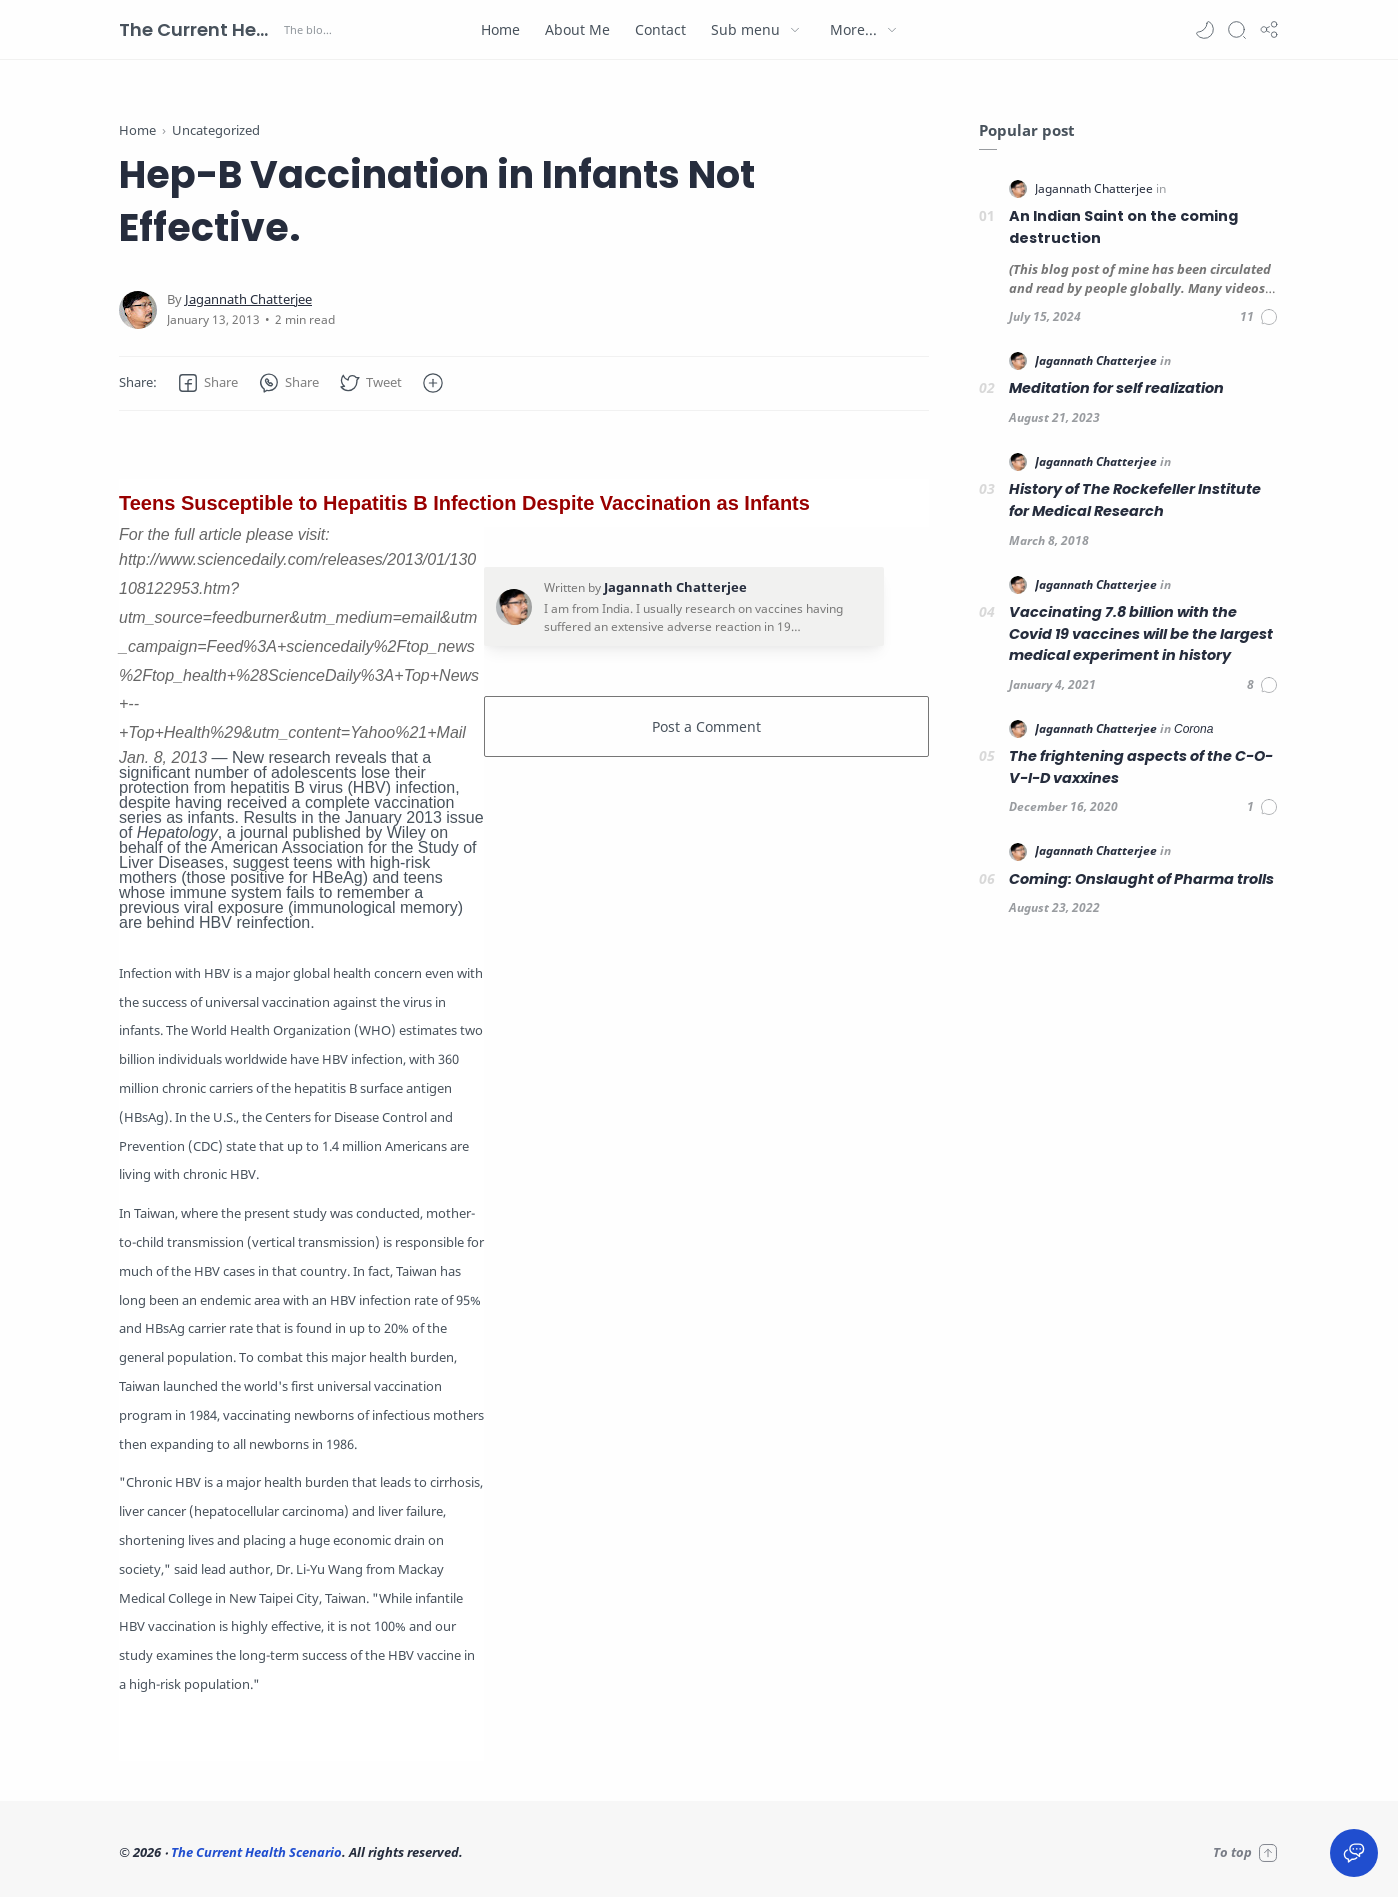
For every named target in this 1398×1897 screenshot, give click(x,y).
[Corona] (1193, 728)
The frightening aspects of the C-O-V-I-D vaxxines (1141, 767)
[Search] (1237, 30)
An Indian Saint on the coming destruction (1123, 227)
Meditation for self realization (1116, 388)
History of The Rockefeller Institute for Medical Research (1135, 500)
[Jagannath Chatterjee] (248, 299)
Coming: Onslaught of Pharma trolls (1141, 879)
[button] (1205, 30)
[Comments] (1259, 317)
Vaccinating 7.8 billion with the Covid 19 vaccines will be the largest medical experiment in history (1141, 633)
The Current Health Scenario (199, 29)
